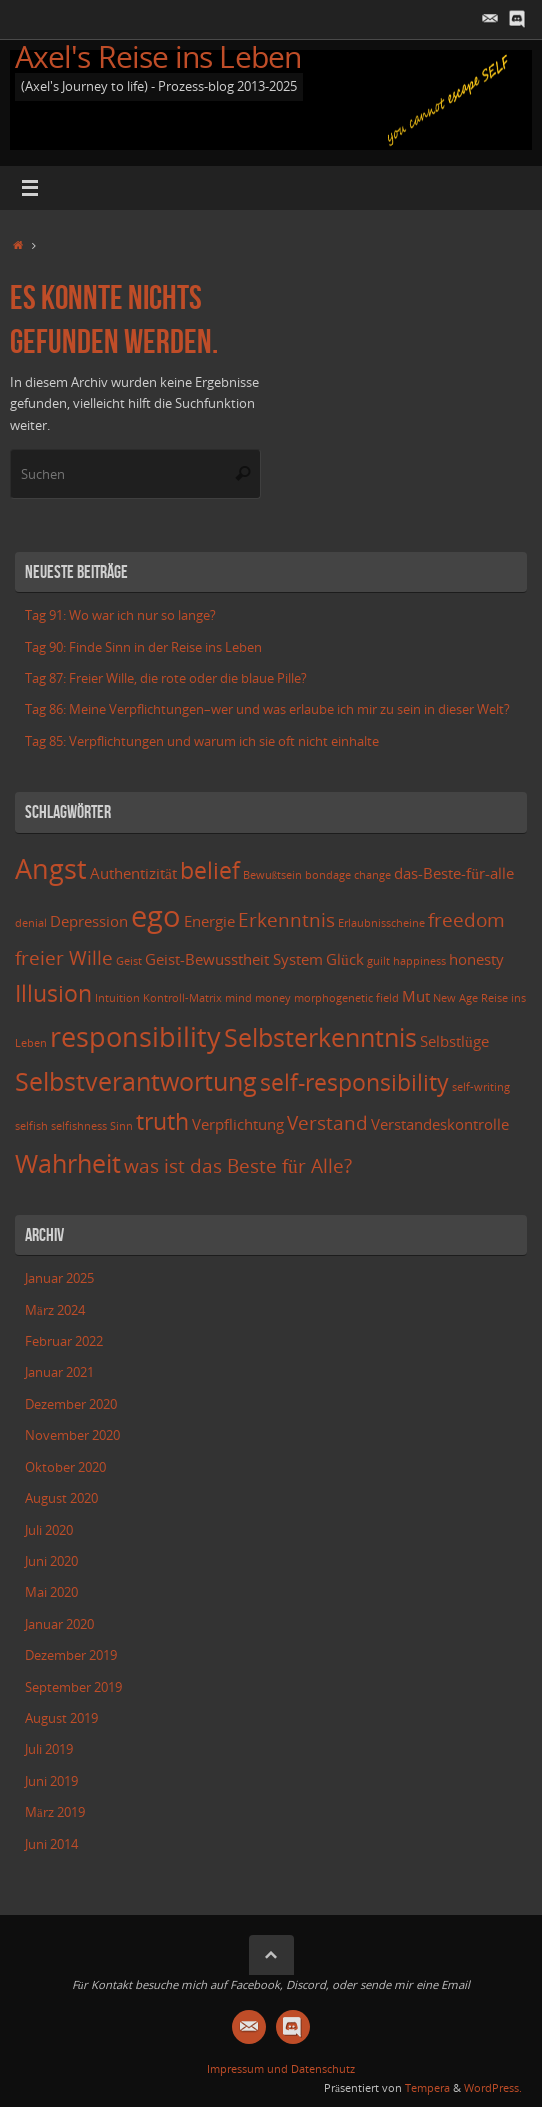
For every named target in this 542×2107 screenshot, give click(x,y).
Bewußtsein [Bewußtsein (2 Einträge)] (272, 875)
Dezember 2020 (71, 1404)
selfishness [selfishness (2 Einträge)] (79, 1126)
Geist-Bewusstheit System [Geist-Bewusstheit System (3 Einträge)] (234, 959)
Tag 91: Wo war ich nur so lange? (120, 615)
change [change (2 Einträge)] (372, 875)
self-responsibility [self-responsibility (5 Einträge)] (354, 1082)
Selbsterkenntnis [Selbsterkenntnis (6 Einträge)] (320, 1037)
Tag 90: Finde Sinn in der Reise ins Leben (143, 647)
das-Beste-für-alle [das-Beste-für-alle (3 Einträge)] (454, 873)
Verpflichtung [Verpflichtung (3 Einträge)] (238, 1124)
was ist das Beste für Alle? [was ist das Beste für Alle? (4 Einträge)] (238, 1165)
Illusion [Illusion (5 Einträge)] (53, 993)
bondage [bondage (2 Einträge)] (328, 875)
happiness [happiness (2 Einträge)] (419, 961)
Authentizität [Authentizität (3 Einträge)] (133, 873)
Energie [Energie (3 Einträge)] (209, 921)
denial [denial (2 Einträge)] (31, 923)
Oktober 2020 (65, 1467)
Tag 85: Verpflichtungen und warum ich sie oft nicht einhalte (202, 741)
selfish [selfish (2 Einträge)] (31, 1126)
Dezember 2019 (71, 1655)
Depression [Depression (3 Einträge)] (89, 921)
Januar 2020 (59, 1624)
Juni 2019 (51, 1781)
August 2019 (61, 1718)
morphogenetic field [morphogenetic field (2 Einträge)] (346, 998)
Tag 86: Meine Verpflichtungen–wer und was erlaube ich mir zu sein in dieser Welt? (267, 709)
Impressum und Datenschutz (281, 2068)
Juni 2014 (51, 1844)
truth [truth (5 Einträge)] (162, 1121)
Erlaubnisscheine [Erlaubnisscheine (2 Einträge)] (381, 923)
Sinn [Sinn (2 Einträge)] (121, 1126)
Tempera (427, 2087)
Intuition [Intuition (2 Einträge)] (117, 998)
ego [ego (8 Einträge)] (156, 916)
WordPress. (493, 2087)
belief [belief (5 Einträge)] (210, 870)
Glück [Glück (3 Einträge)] (345, 959)
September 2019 (73, 1687)
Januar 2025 (59, 1278)
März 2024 (55, 1310)
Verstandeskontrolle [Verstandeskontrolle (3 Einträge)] (440, 1124)
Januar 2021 (59, 1372)
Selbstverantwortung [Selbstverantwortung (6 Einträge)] (136, 1081)
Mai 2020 (51, 1592)
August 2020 (61, 1498)
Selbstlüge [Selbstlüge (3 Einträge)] (454, 1041)
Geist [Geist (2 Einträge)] (129, 961)
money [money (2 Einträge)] (273, 998)
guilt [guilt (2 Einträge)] (378, 961)
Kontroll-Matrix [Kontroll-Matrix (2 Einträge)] (182, 998)
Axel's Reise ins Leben (158, 56)
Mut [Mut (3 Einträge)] (416, 996)
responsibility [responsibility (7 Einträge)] (135, 1036)
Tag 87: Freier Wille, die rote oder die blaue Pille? (166, 678)
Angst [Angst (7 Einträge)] (51, 868)
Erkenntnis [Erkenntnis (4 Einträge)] (286, 919)
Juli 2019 (49, 1749)
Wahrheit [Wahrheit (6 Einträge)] (68, 1163)
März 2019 (55, 1812)
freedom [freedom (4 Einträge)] (466, 919)
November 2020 (72, 1435)
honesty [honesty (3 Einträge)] (476, 959)
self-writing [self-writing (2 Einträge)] (481, 1087)
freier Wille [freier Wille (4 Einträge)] (64, 957)
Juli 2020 (49, 1530)
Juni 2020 (51, 1561)
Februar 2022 (64, 1341)
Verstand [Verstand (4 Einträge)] (327, 1122)
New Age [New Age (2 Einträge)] (455, 998)
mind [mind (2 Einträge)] (238, 998)
